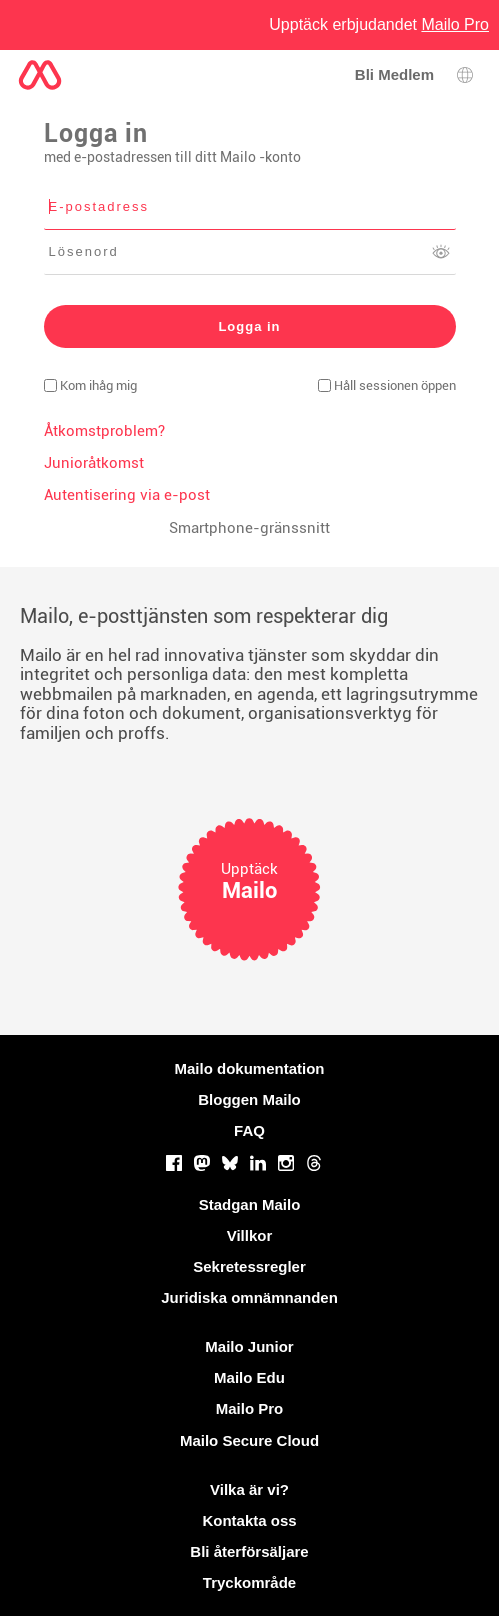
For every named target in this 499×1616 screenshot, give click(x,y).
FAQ (249, 1130)
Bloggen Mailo (249, 1099)
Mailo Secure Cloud (249, 1440)
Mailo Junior (249, 1346)
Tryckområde (249, 1582)
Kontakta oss (249, 1520)
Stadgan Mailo (250, 1204)
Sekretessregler (249, 1266)
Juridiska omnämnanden (249, 1297)
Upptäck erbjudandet (379, 24)
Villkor (250, 1235)
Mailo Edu (249, 1377)
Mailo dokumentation (250, 1068)
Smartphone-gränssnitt (249, 528)
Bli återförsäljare (249, 1551)
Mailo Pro (250, 1408)
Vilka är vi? (249, 1489)
